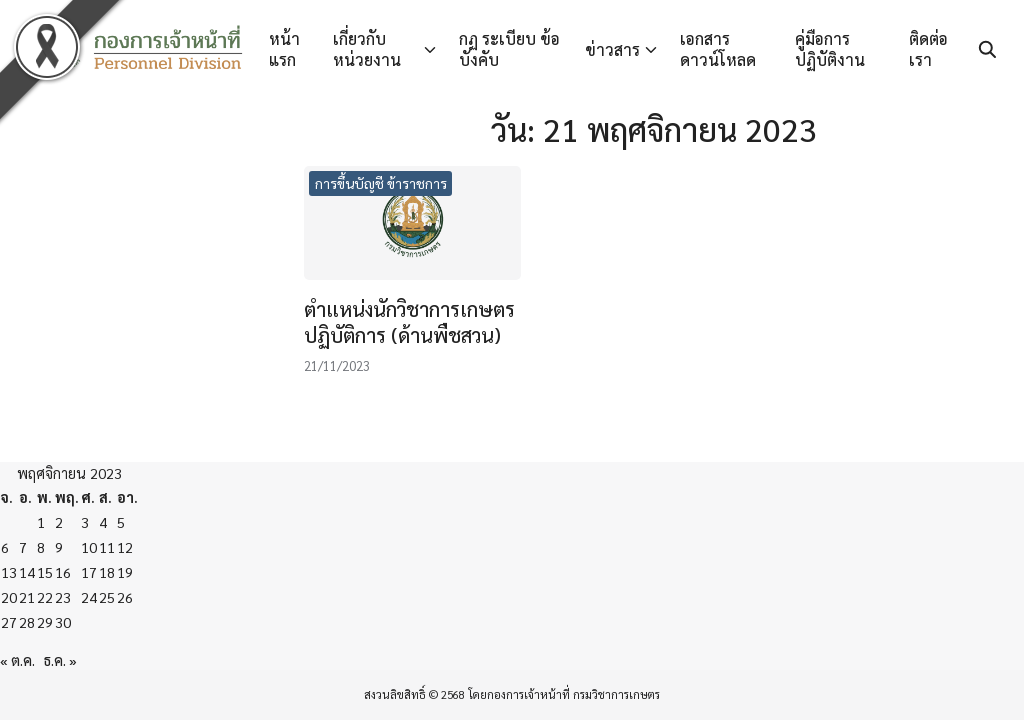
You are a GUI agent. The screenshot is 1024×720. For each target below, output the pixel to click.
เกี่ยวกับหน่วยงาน (367, 49)
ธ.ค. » (60, 660)
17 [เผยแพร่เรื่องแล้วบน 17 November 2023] (89, 572)
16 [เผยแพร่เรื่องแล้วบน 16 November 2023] (63, 572)
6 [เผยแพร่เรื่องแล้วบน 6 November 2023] (5, 547)
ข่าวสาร (612, 49)
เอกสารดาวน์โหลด (718, 49)
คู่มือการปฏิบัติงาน (830, 49)
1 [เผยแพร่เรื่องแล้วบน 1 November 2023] (41, 522)
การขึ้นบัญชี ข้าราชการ (381, 183)
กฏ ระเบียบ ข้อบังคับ (509, 49)
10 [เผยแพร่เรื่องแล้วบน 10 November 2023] (89, 547)
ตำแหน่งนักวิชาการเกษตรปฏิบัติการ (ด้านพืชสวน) (409, 322)
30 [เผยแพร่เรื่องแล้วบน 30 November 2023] (63, 622)
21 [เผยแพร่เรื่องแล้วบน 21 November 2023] (27, 597)
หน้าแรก (284, 49)
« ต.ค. (17, 660)
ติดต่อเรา (928, 49)
